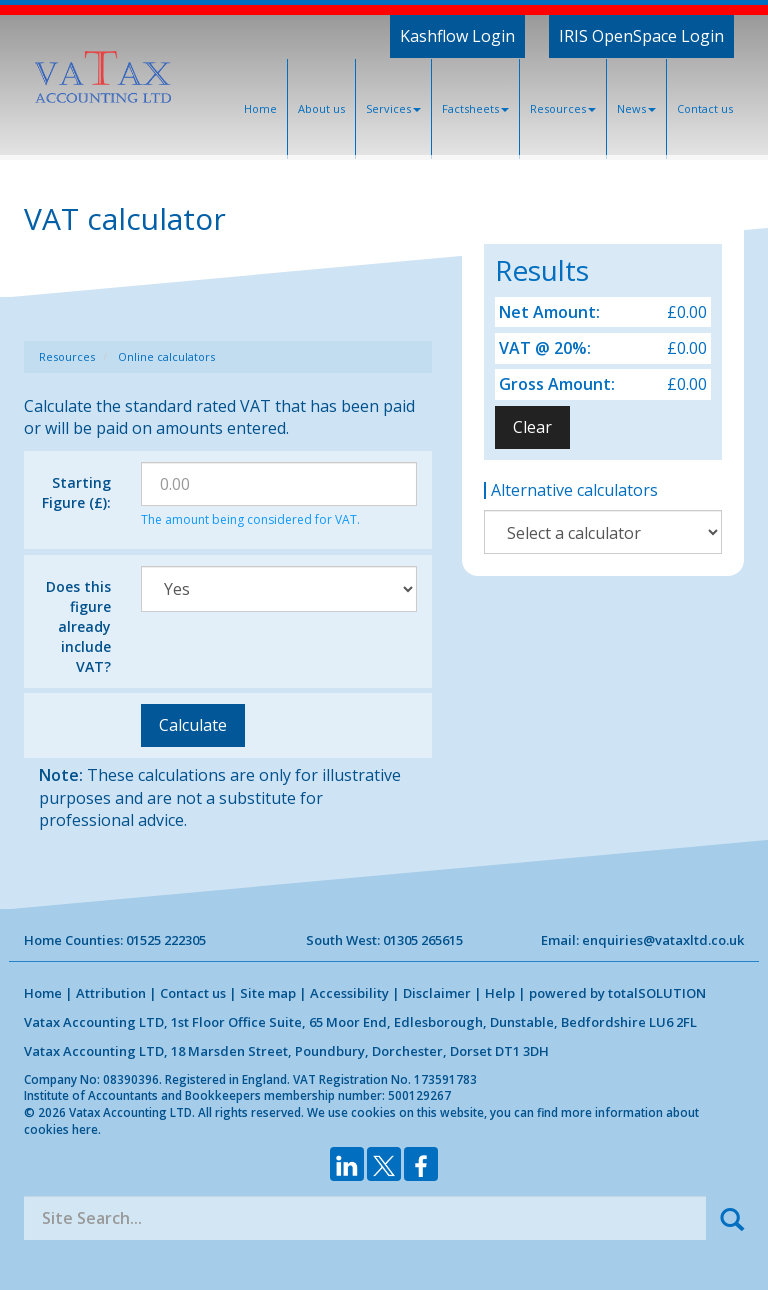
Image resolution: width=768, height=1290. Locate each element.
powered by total (617, 993)
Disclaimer (437, 993)
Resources (563, 108)
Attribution (111, 993)
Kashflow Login (457, 36)
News (636, 108)
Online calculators (166, 356)
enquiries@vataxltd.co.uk (663, 940)
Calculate (193, 725)
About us (321, 108)
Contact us (705, 108)
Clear (532, 427)
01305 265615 (423, 940)
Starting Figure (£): (76, 492)
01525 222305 (166, 940)
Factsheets (475, 108)
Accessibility (349, 993)
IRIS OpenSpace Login (641, 36)
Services (393, 108)
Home (260, 108)
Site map (268, 993)
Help (500, 993)
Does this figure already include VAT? (78, 626)
